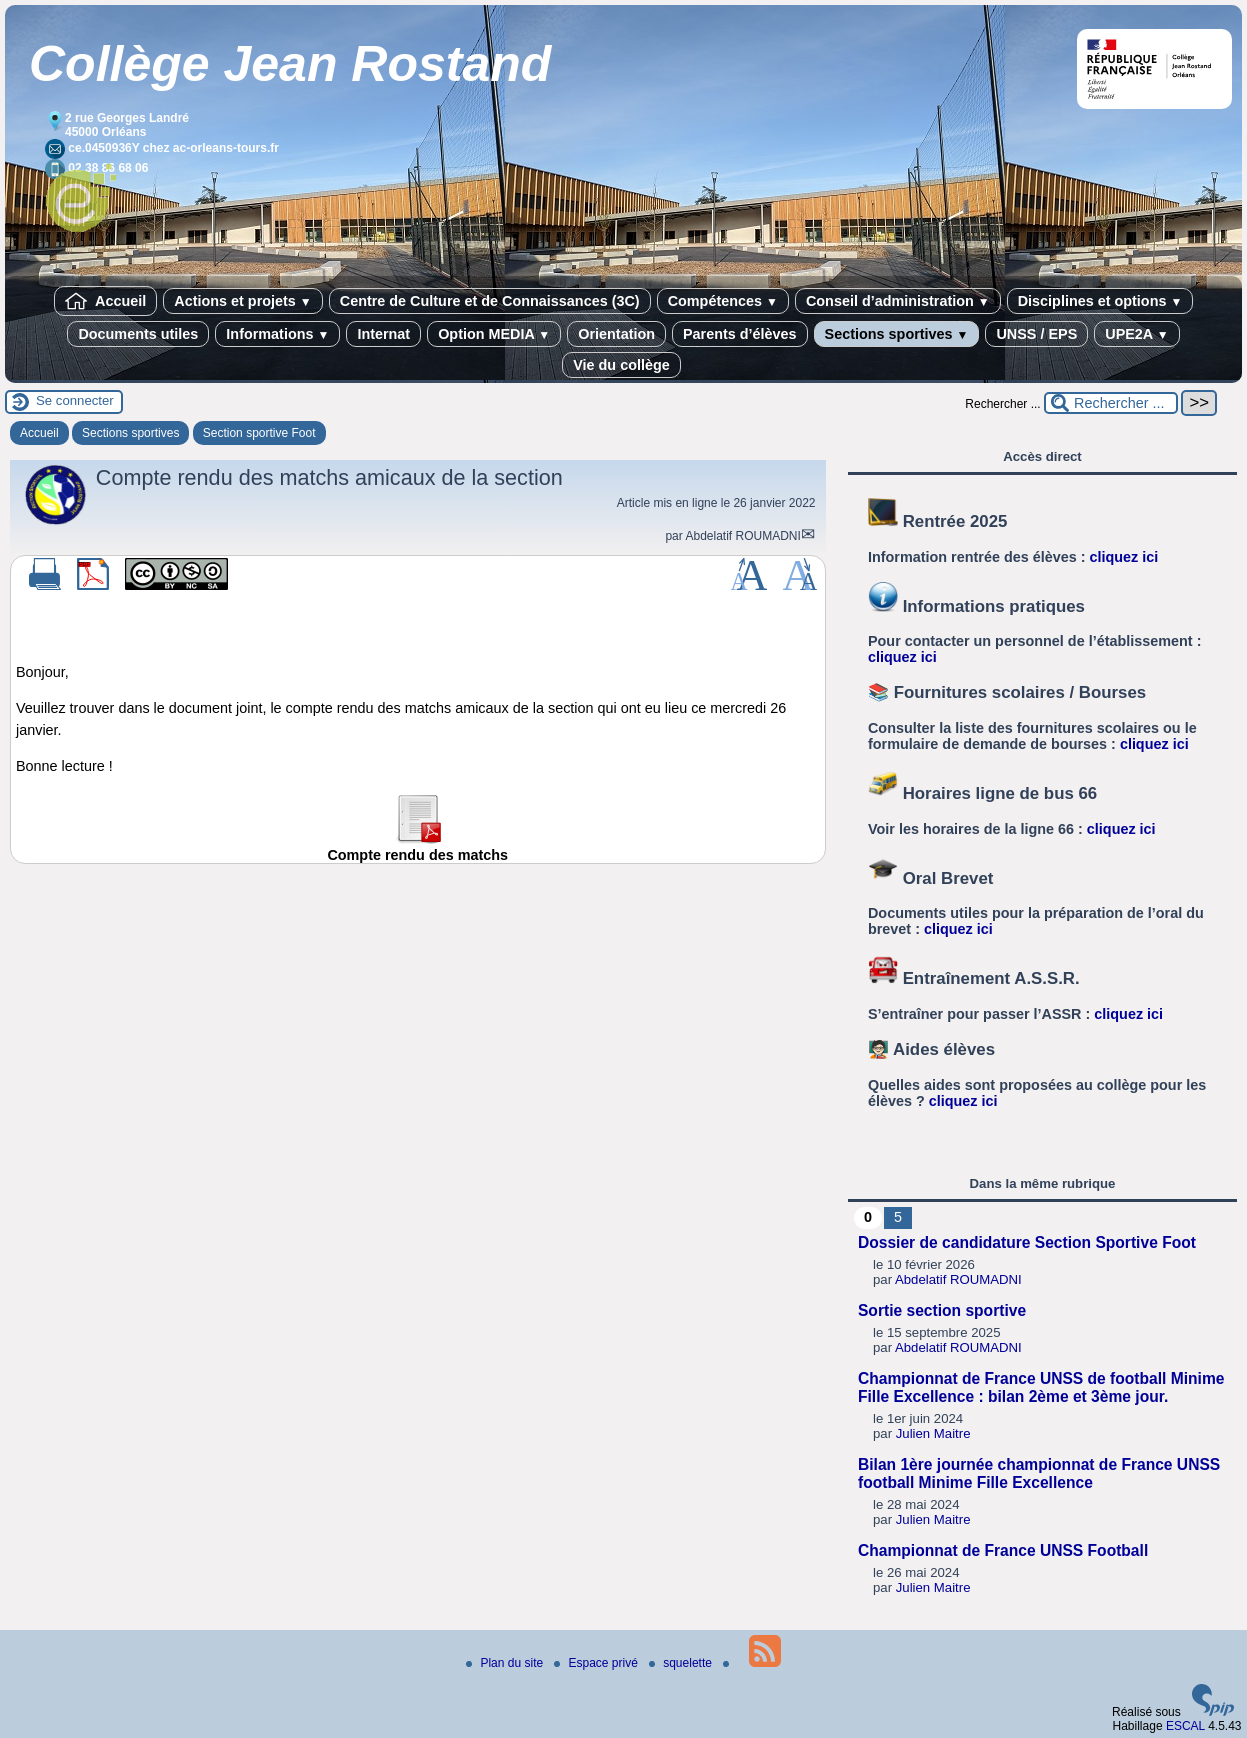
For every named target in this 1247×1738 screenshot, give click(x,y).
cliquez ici (1124, 557)
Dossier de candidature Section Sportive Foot (1027, 1242)
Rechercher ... (1002, 404)
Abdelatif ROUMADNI (742, 536)
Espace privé (597, 1663)
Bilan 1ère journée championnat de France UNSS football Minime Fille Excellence (1039, 1473)
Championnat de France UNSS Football (1003, 1550)
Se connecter (75, 400)
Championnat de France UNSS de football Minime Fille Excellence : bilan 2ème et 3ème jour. (1041, 1387)
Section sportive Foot (259, 433)
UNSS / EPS (1036, 334)
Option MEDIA (494, 334)
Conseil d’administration (898, 301)
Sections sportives (897, 334)
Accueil (106, 301)
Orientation (616, 334)
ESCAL (1185, 1726)
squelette (682, 1663)
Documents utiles (138, 334)
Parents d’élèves (740, 334)
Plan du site (506, 1663)
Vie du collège (621, 365)
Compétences (723, 301)
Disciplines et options (1100, 301)
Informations (277, 334)
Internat (383, 334)
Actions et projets (242, 301)
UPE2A (1136, 334)
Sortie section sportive (942, 1310)
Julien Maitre (933, 1433)
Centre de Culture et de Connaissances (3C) (490, 301)
